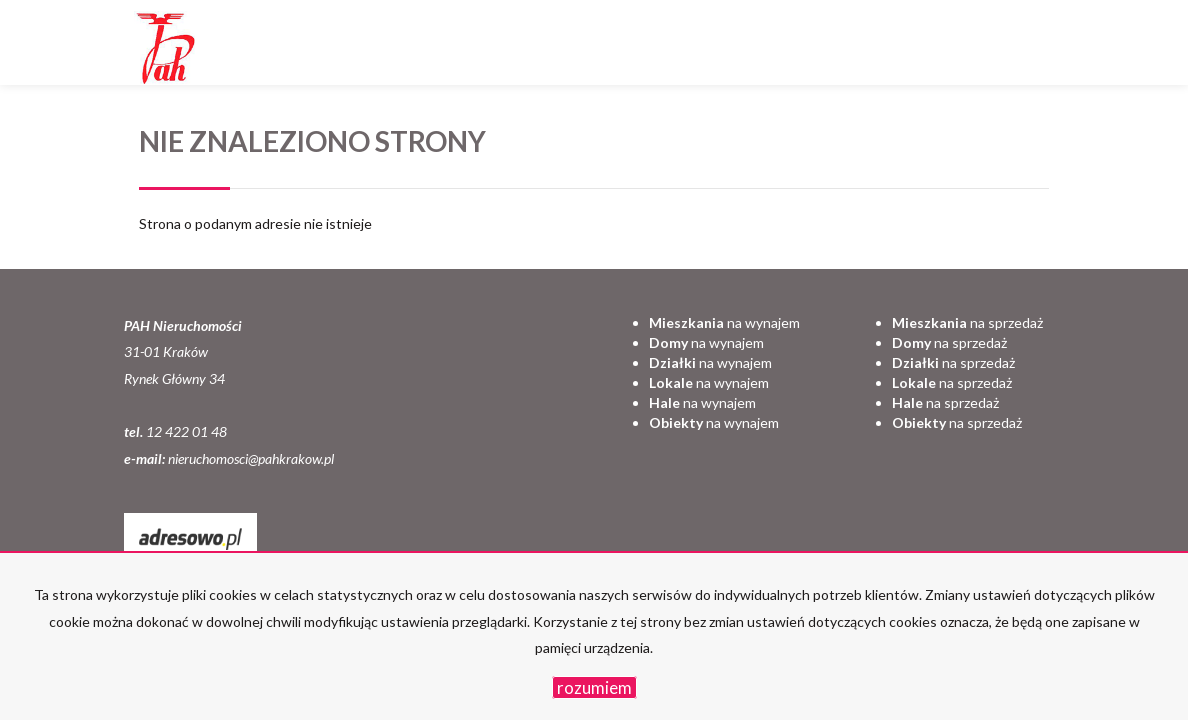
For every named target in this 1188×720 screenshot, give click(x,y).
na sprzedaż (967, 322)
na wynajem (724, 322)
